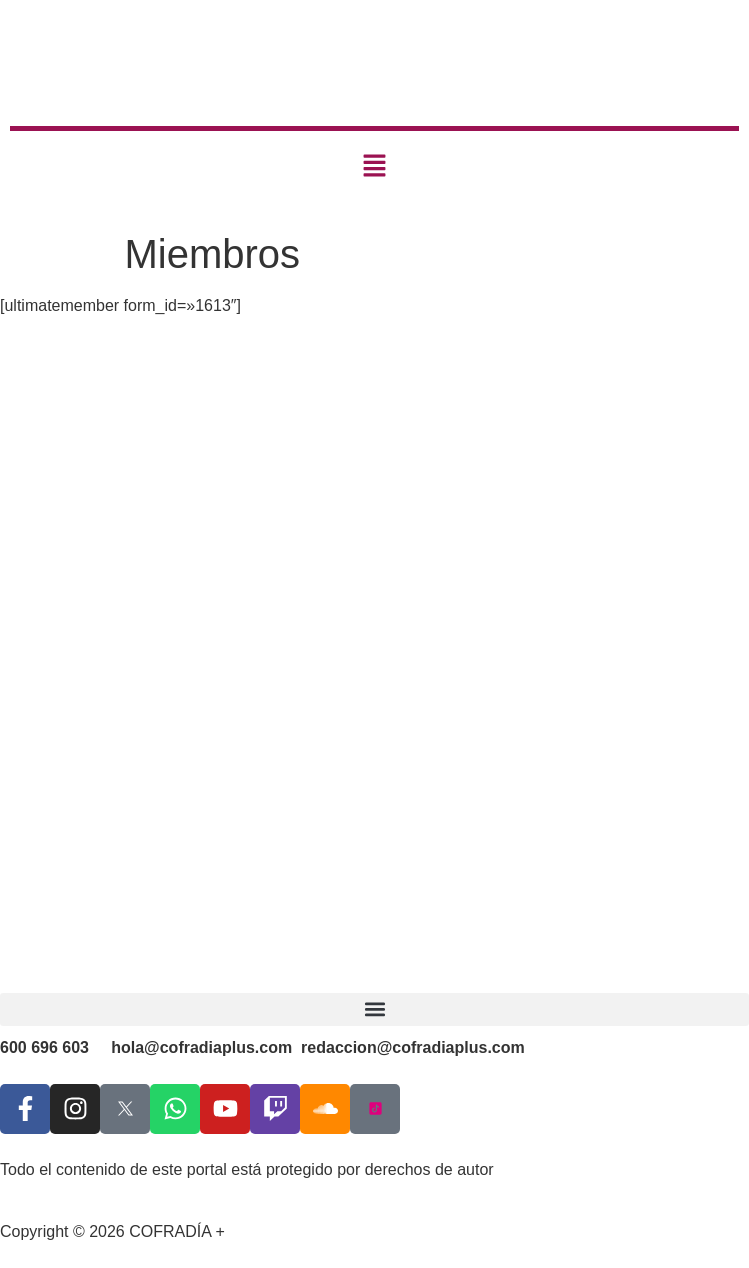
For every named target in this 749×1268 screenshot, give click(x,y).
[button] (374, 167)
